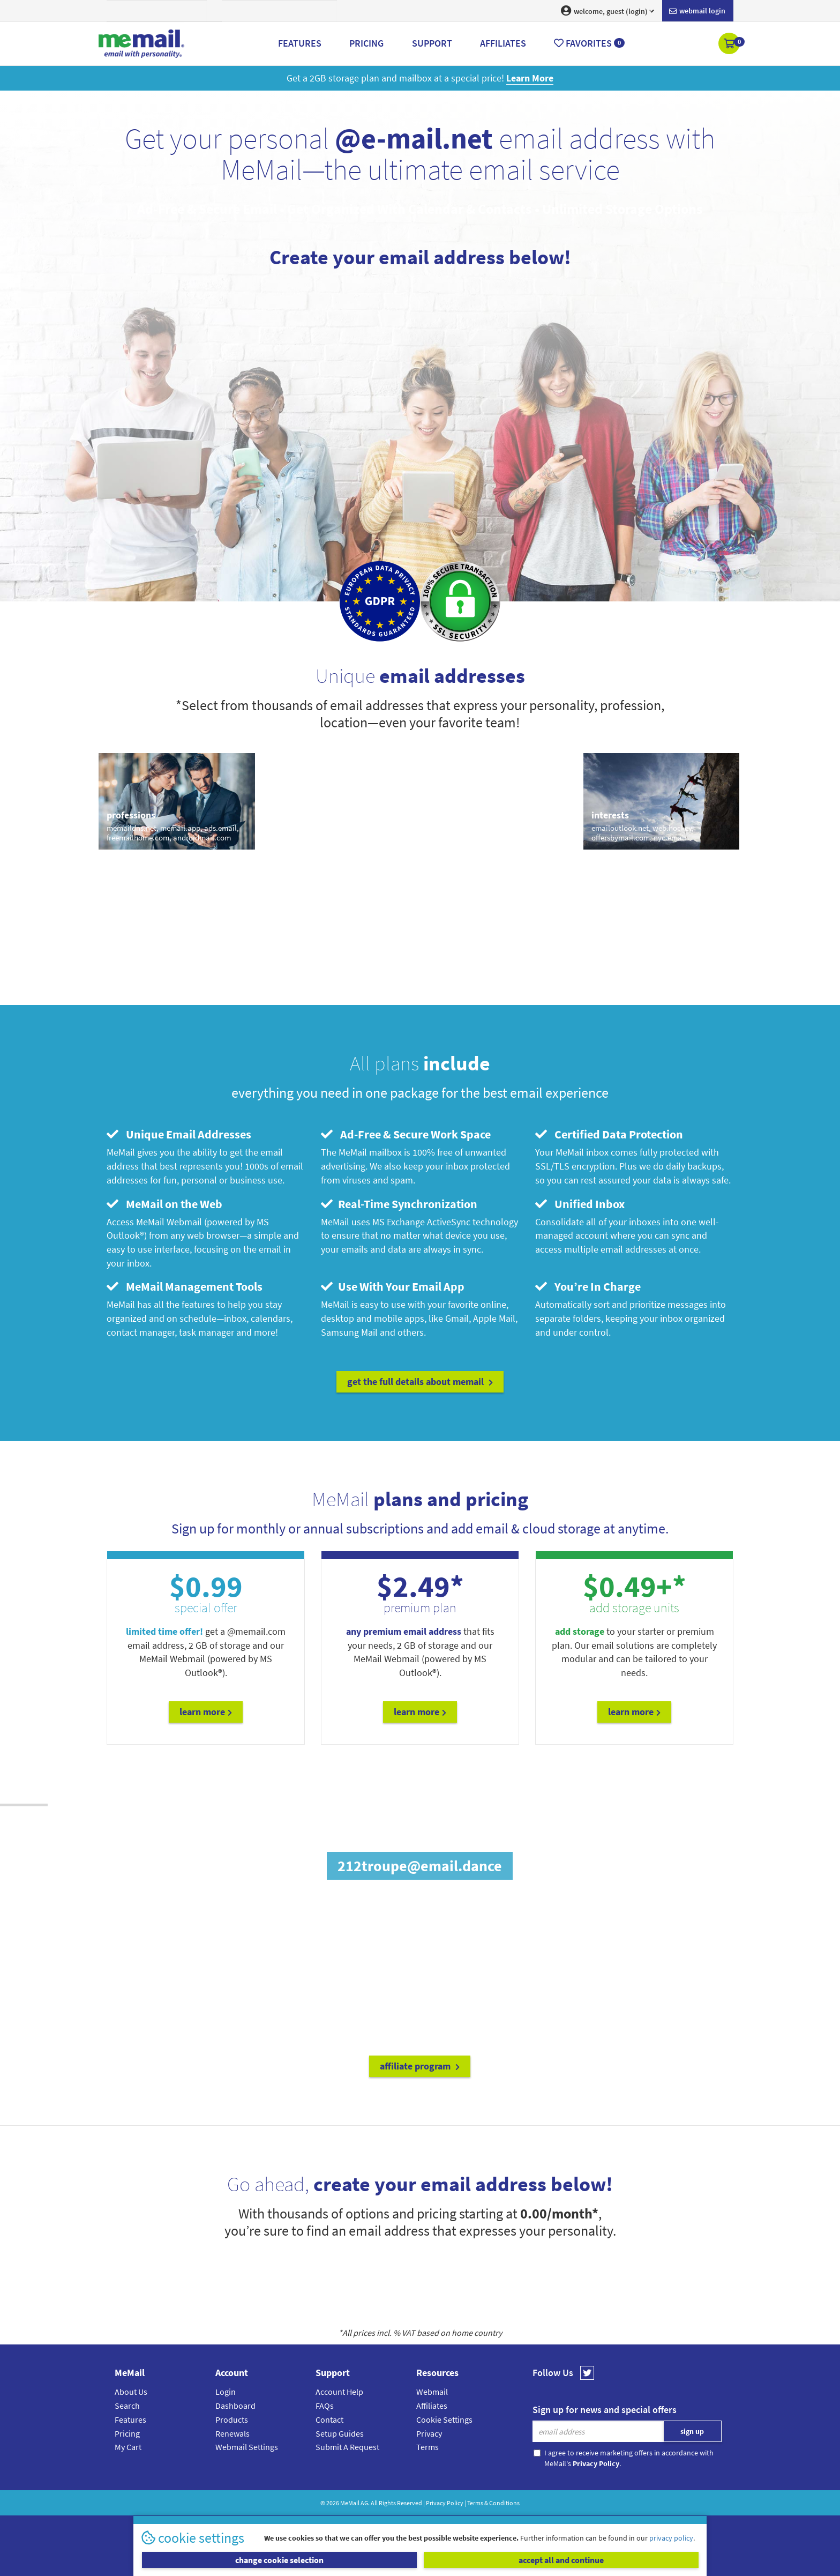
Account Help (339, 2391)
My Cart (128, 2446)
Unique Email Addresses (179, 1134)
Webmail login (697, 11)
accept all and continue (561, 2560)
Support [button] (432, 43)
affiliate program (420, 2066)
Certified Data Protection (609, 1134)
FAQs (325, 2405)
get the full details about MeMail (420, 1381)
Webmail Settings (246, 2446)
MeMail (349, 2503)
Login (225, 2391)
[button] (729, 44)
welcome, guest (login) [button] (607, 10)
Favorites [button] (589, 43)
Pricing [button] (366, 43)
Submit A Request (347, 2446)
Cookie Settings (444, 2419)
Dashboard (235, 2405)
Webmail (432, 2391)
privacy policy (671, 2538)
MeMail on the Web (164, 1203)
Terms (427, 2446)
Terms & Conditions (493, 2503)
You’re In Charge (588, 1286)
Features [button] (299, 43)
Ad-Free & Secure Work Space (406, 1134)
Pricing (127, 2433)
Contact (329, 2419)
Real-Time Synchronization (399, 1203)
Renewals (232, 2433)
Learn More (205, 1712)
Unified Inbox (580, 1203)
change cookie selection (279, 2560)
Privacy (429, 2433)
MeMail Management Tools (184, 1286)
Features (130, 2419)
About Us (131, 2391)
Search (127, 2405)
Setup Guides (340, 2433)
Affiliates (431, 2405)
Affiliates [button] (503, 43)
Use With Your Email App (392, 1286)
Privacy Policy (444, 2503)
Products (231, 2419)
